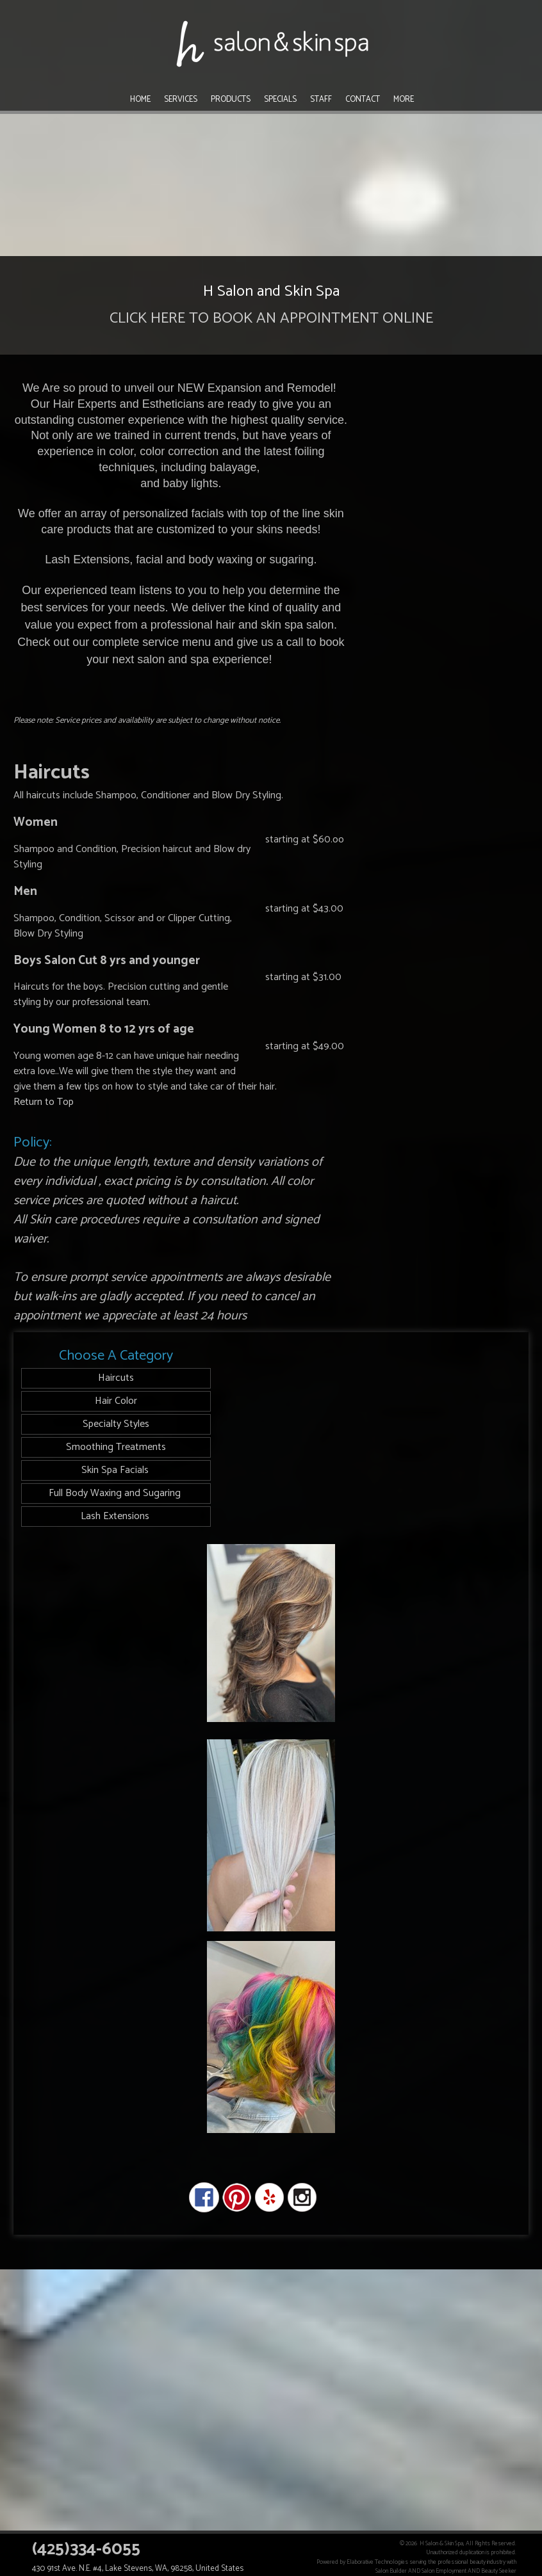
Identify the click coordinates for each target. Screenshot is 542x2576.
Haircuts (116, 1378)
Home (140, 99)
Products (230, 99)
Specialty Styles (116, 1424)
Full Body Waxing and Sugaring (116, 1493)
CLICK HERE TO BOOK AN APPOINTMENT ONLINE (271, 318)
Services (180, 99)
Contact (362, 99)
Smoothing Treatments (116, 1447)
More (403, 99)
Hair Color (116, 1401)
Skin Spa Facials (116, 1470)
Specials (280, 99)
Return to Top (43, 1102)
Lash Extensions (116, 1516)
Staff (321, 99)
